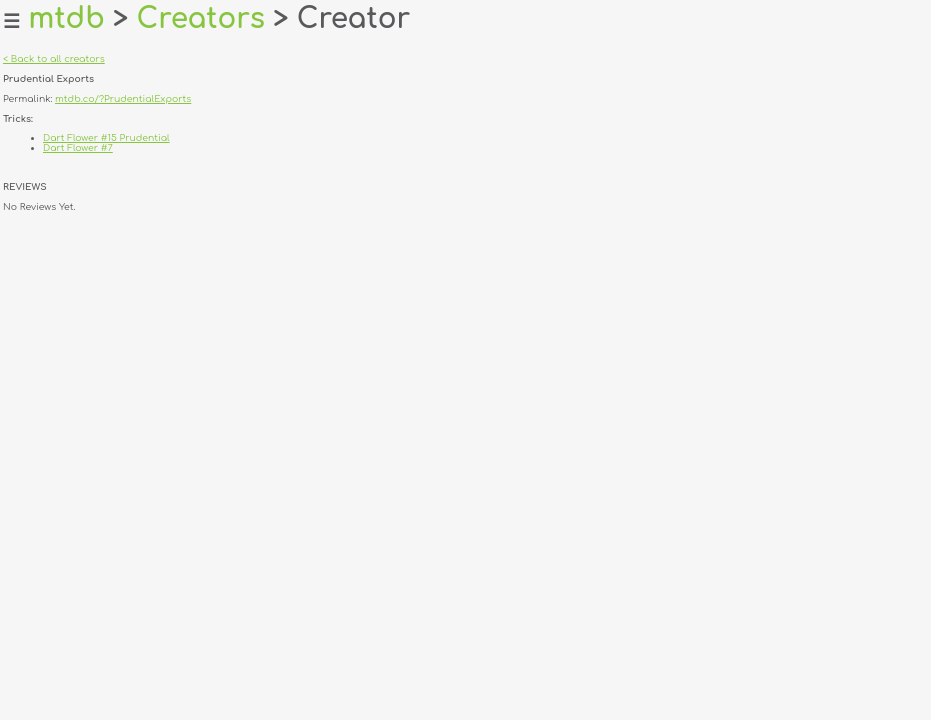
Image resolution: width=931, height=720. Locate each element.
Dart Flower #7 (78, 148)
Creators (200, 19)
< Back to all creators (54, 59)
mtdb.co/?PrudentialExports (123, 99)
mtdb (66, 19)
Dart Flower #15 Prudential (106, 138)
